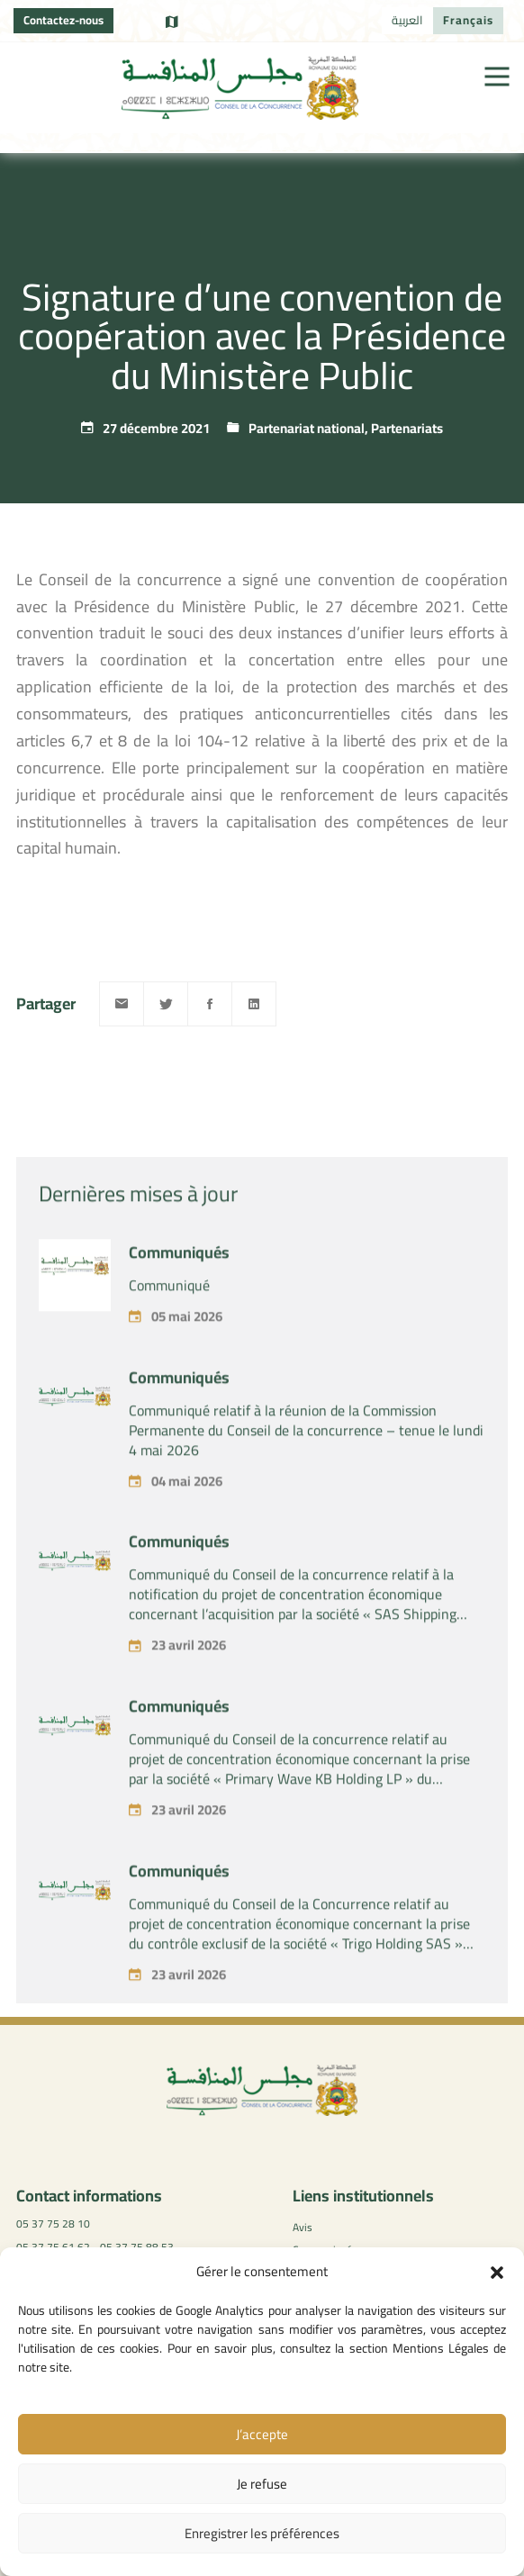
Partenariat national (306, 428)
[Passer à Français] (468, 20)
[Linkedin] (253, 1003)
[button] (497, 2273)
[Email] (121, 1003)
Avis (302, 2227)
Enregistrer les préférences (262, 2533)
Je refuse (262, 2484)
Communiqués (179, 1298)
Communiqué (169, 1330)
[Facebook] (209, 1003)
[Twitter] (165, 1003)
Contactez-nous (63, 20)
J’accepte (262, 2434)
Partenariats (407, 428)
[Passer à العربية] (407, 20)
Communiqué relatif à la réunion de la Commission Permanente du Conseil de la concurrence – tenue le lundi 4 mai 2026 (306, 1475)
